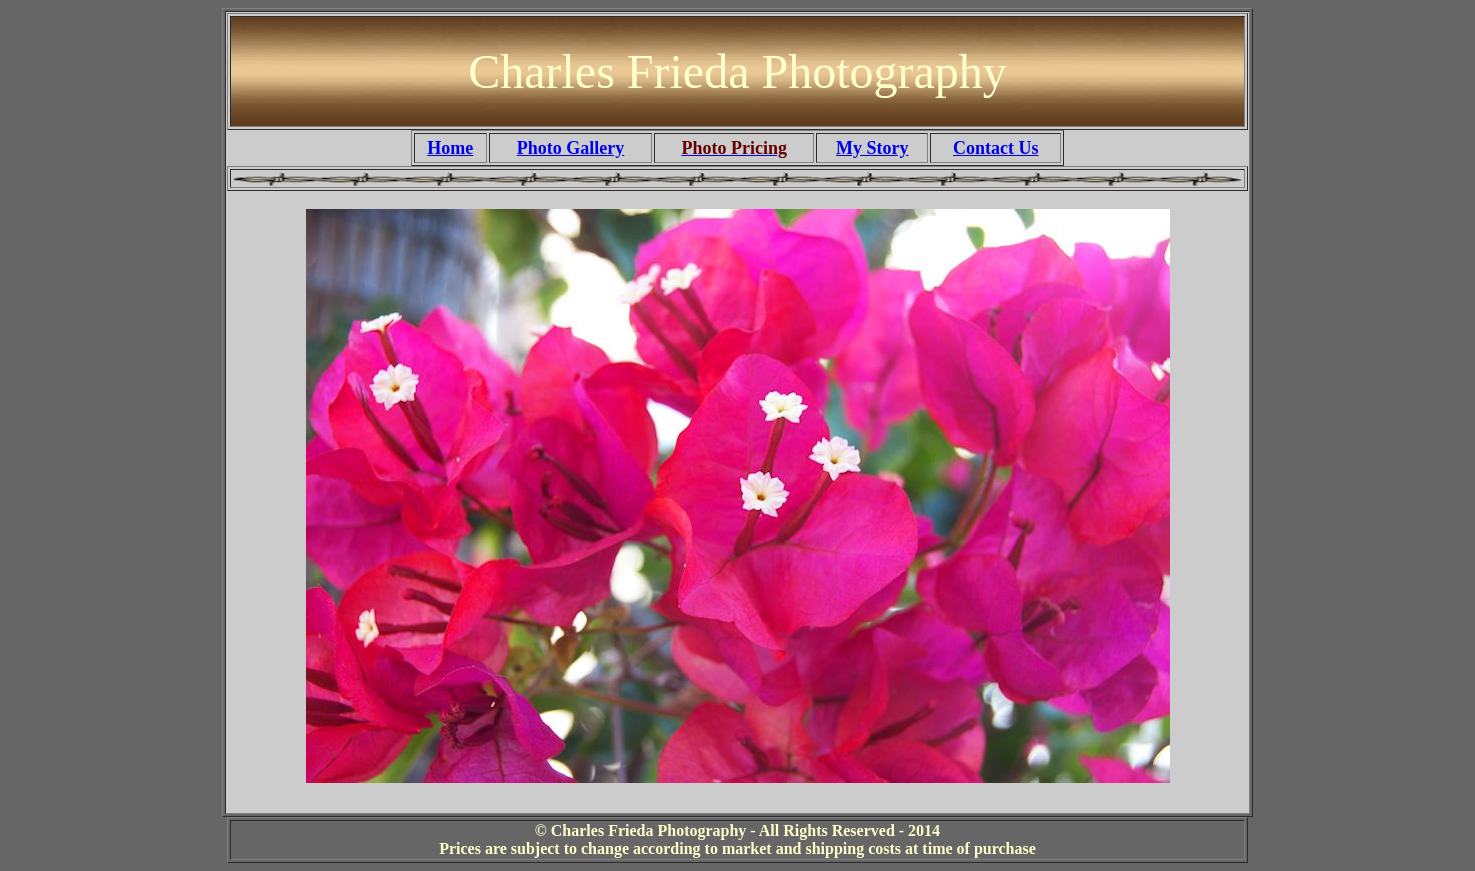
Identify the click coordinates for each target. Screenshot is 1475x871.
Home (450, 148)
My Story (872, 148)
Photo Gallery (570, 148)
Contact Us (996, 148)
